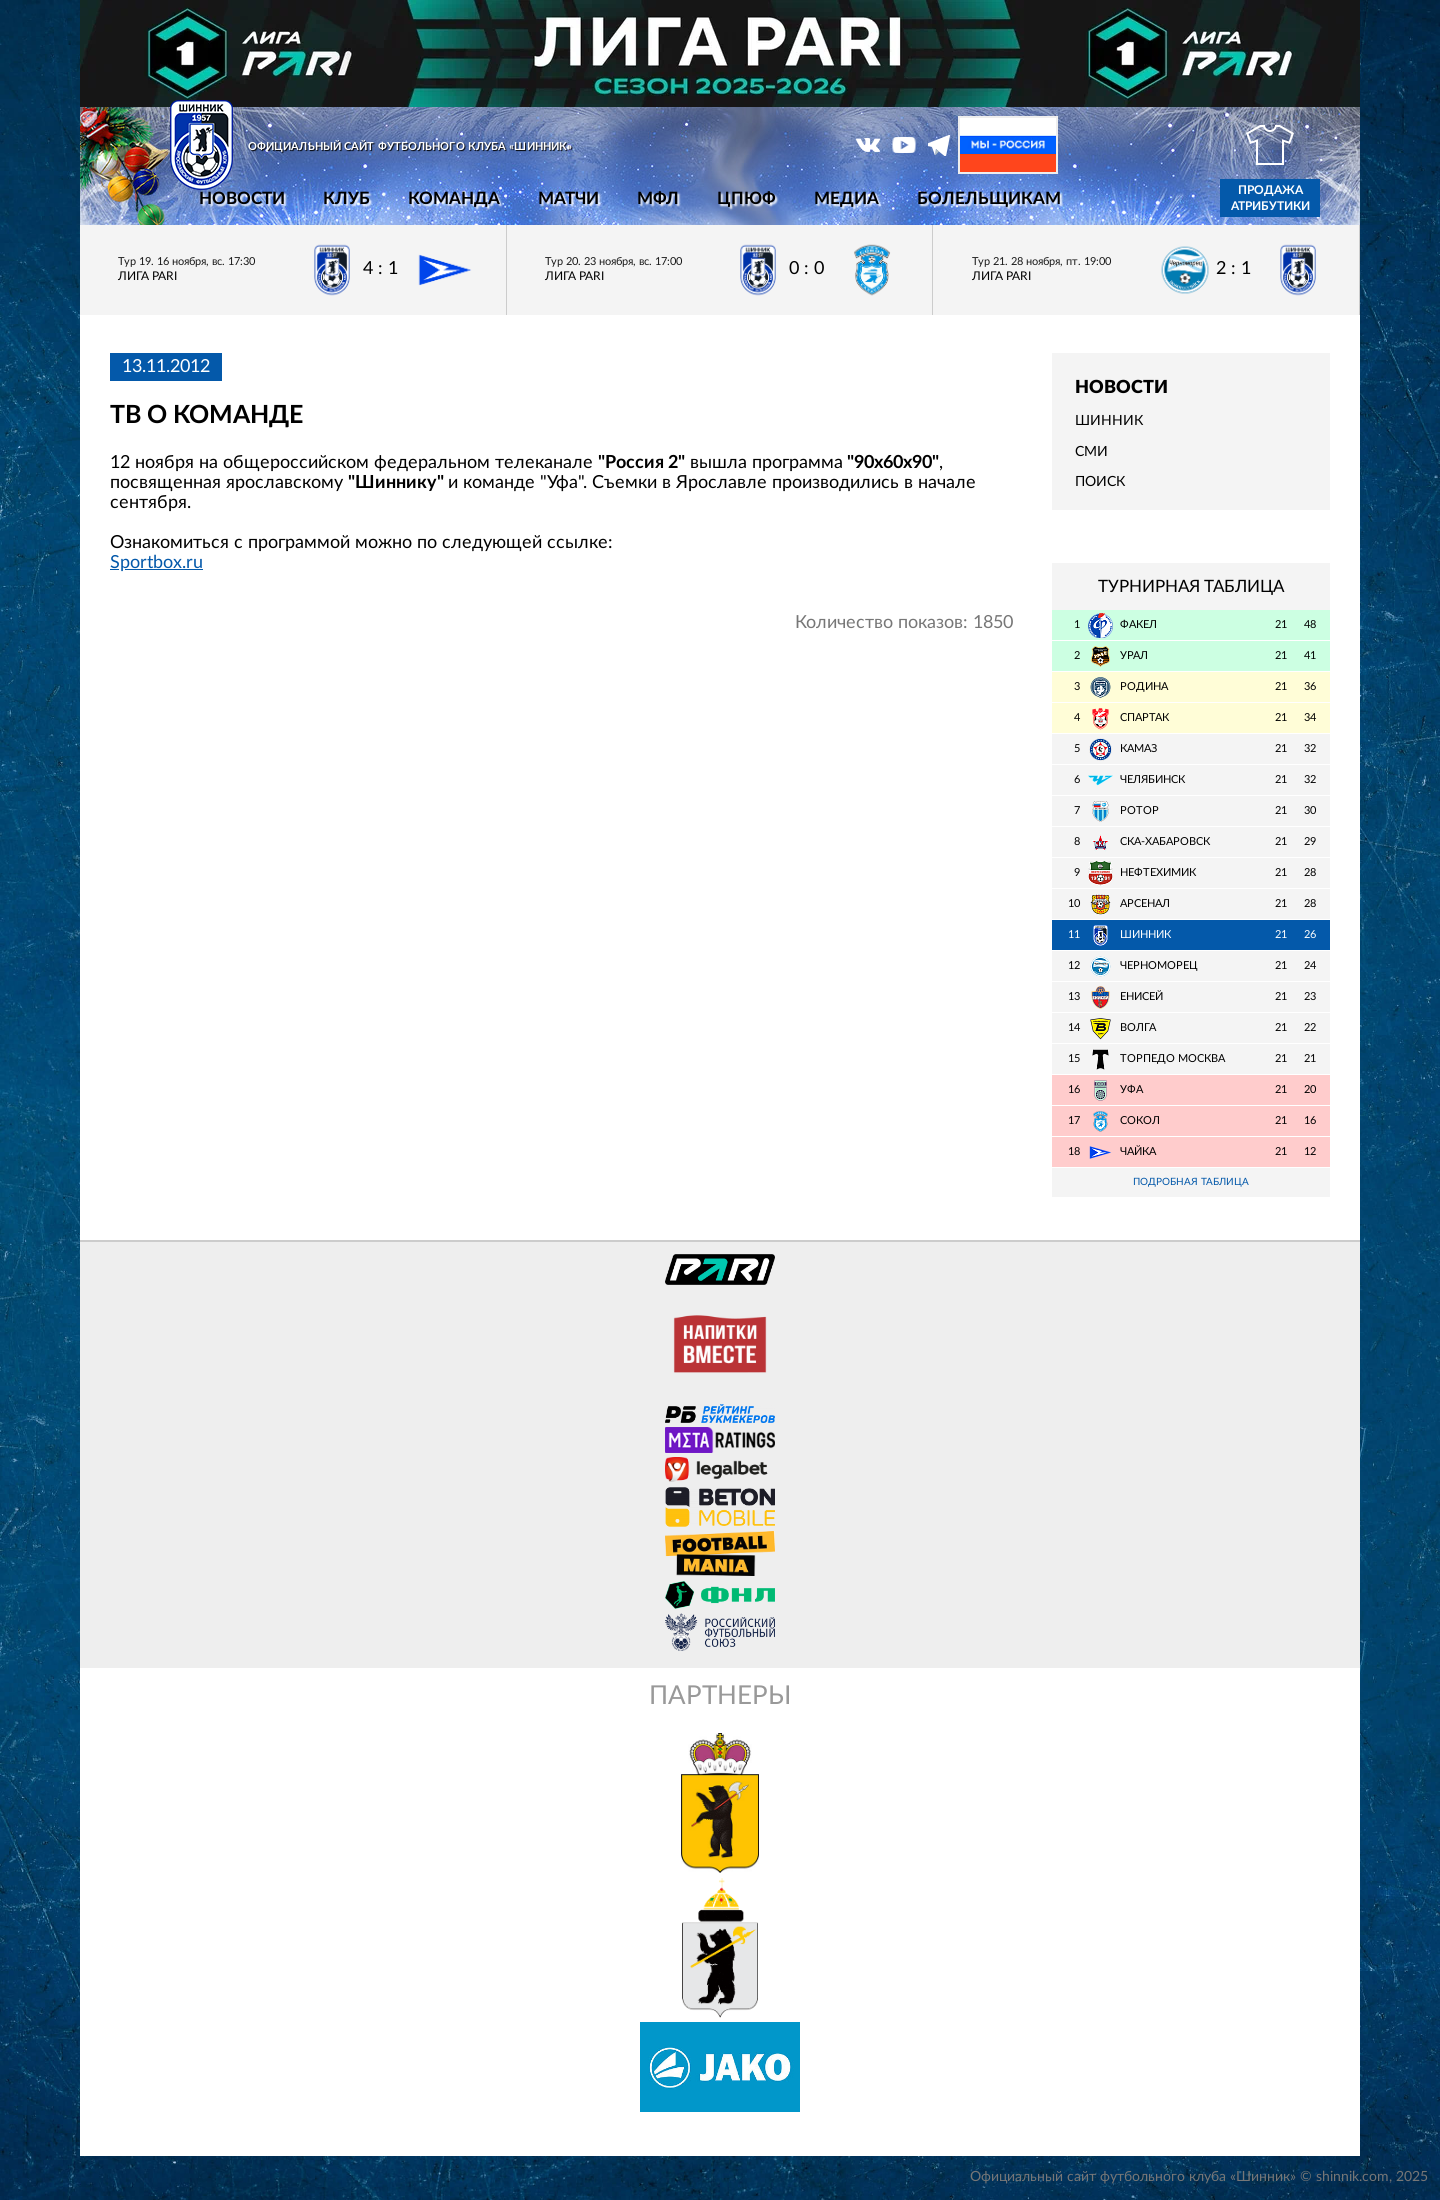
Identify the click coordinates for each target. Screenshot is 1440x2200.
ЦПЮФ (746, 198)
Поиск (1100, 482)
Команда (454, 198)
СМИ (1091, 452)
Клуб (346, 198)
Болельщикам (989, 198)
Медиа (846, 198)
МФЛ (658, 198)
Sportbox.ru (156, 563)
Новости (242, 198)
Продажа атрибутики (1270, 198)
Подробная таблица (1191, 1182)
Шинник (1109, 421)
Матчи (568, 198)
